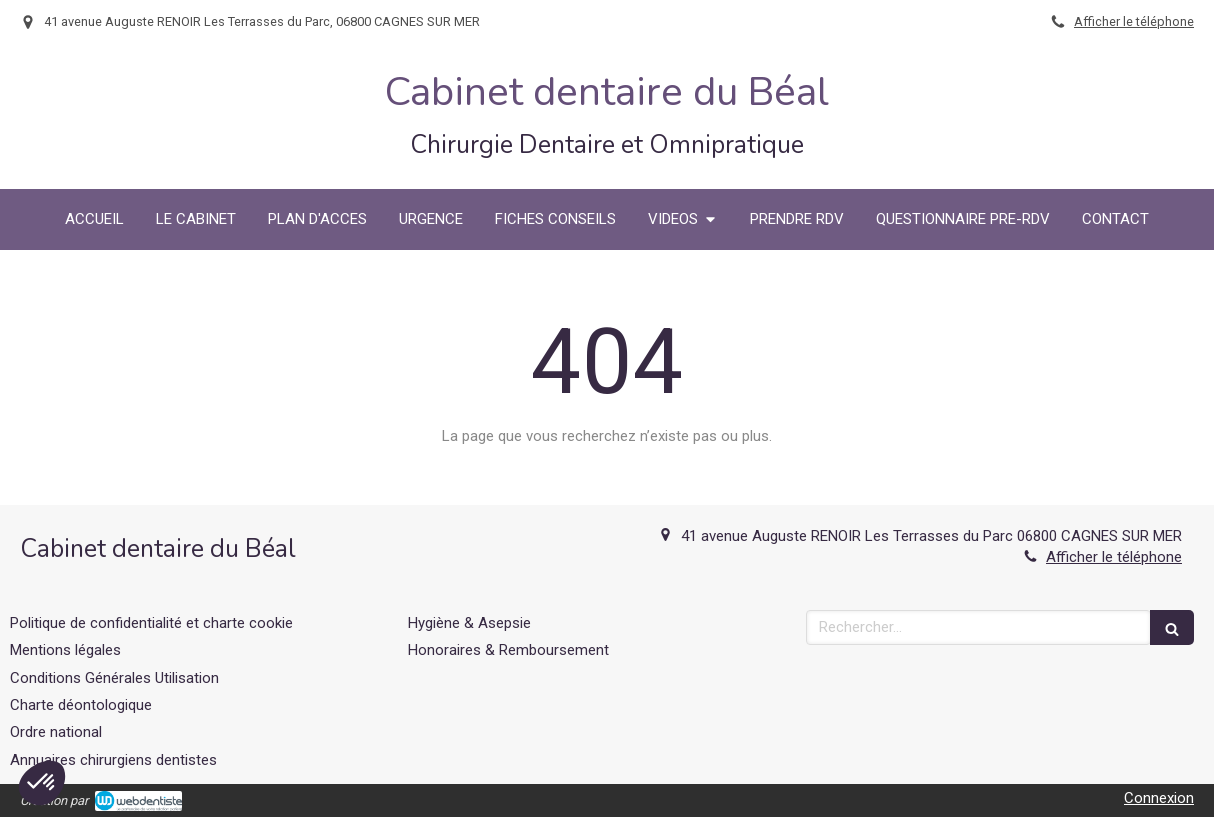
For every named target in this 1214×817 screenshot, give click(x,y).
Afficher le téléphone (1134, 21)
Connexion (1159, 798)
